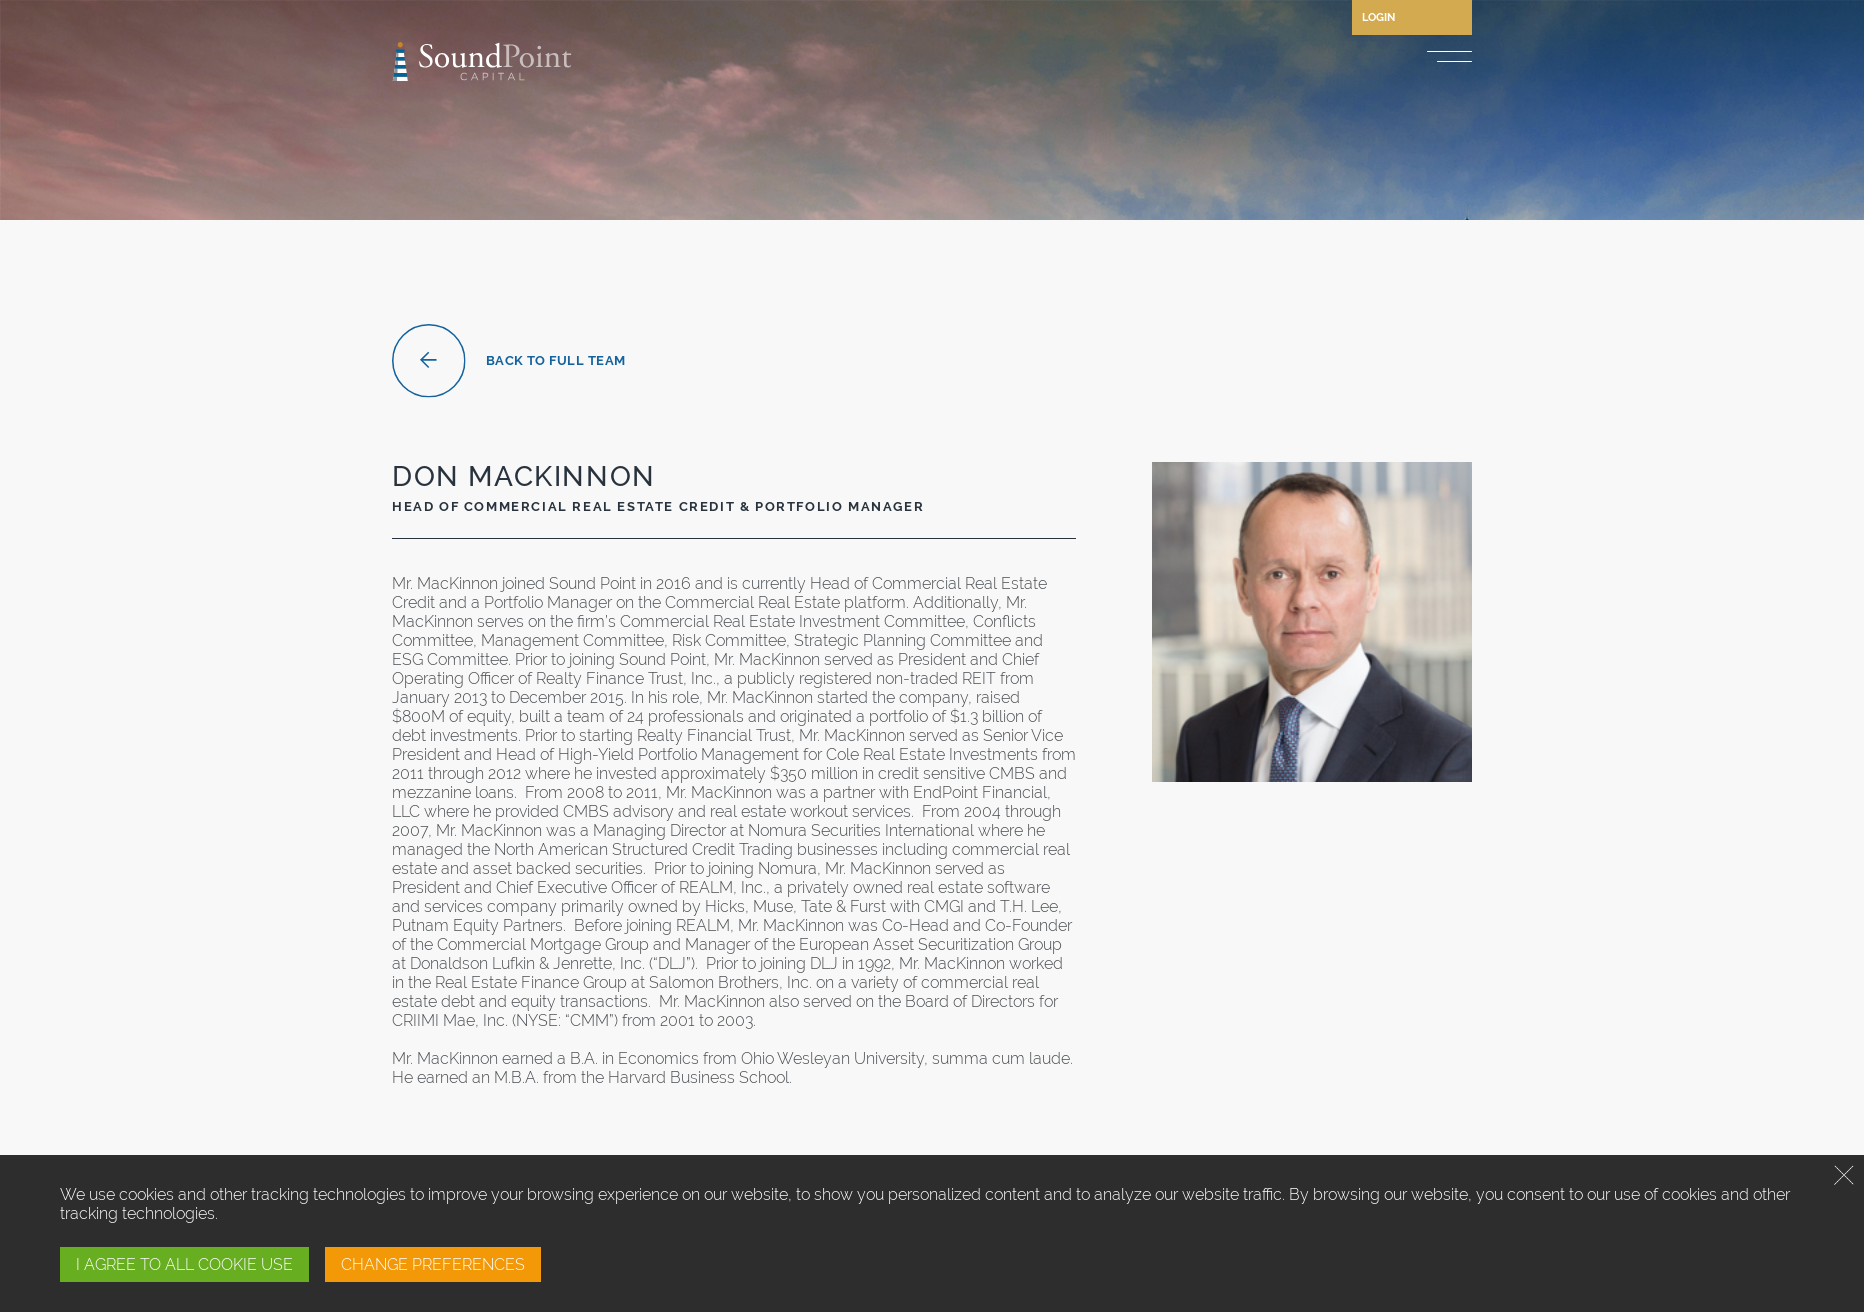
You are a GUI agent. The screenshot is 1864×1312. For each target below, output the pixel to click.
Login (1378, 17)
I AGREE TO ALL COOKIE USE (184, 1264)
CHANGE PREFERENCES (433, 1264)
